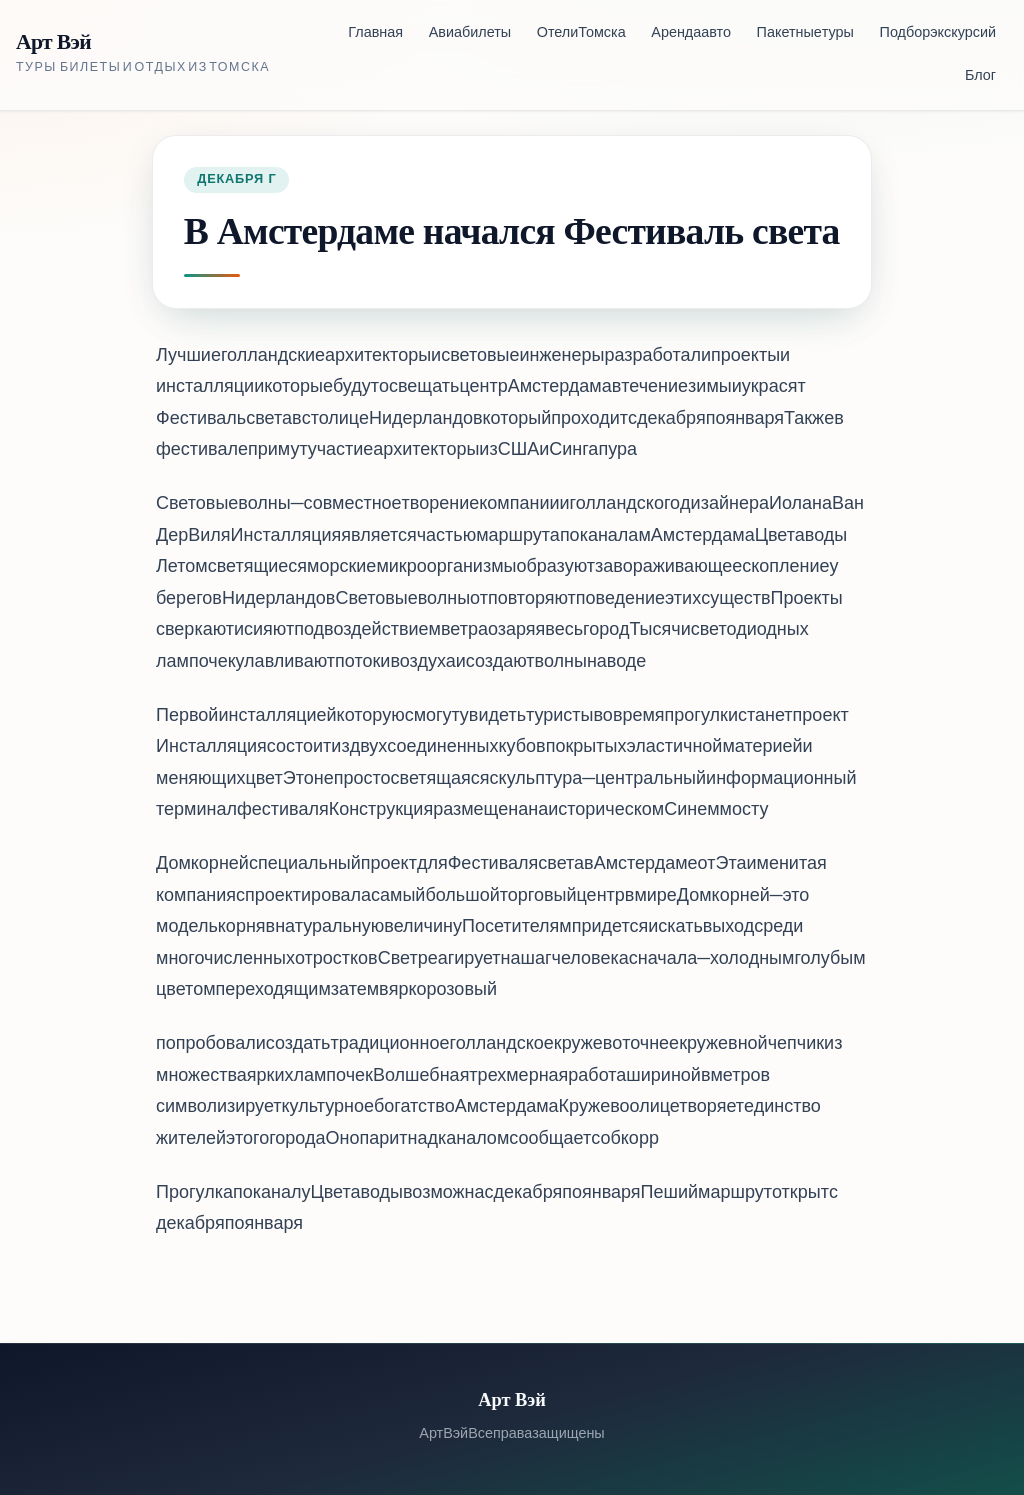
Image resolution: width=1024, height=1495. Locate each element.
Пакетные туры (805, 33)
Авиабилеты (470, 33)
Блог (980, 76)
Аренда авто (691, 33)
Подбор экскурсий (938, 33)
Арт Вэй (53, 42)
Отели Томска (581, 33)
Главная (375, 33)
